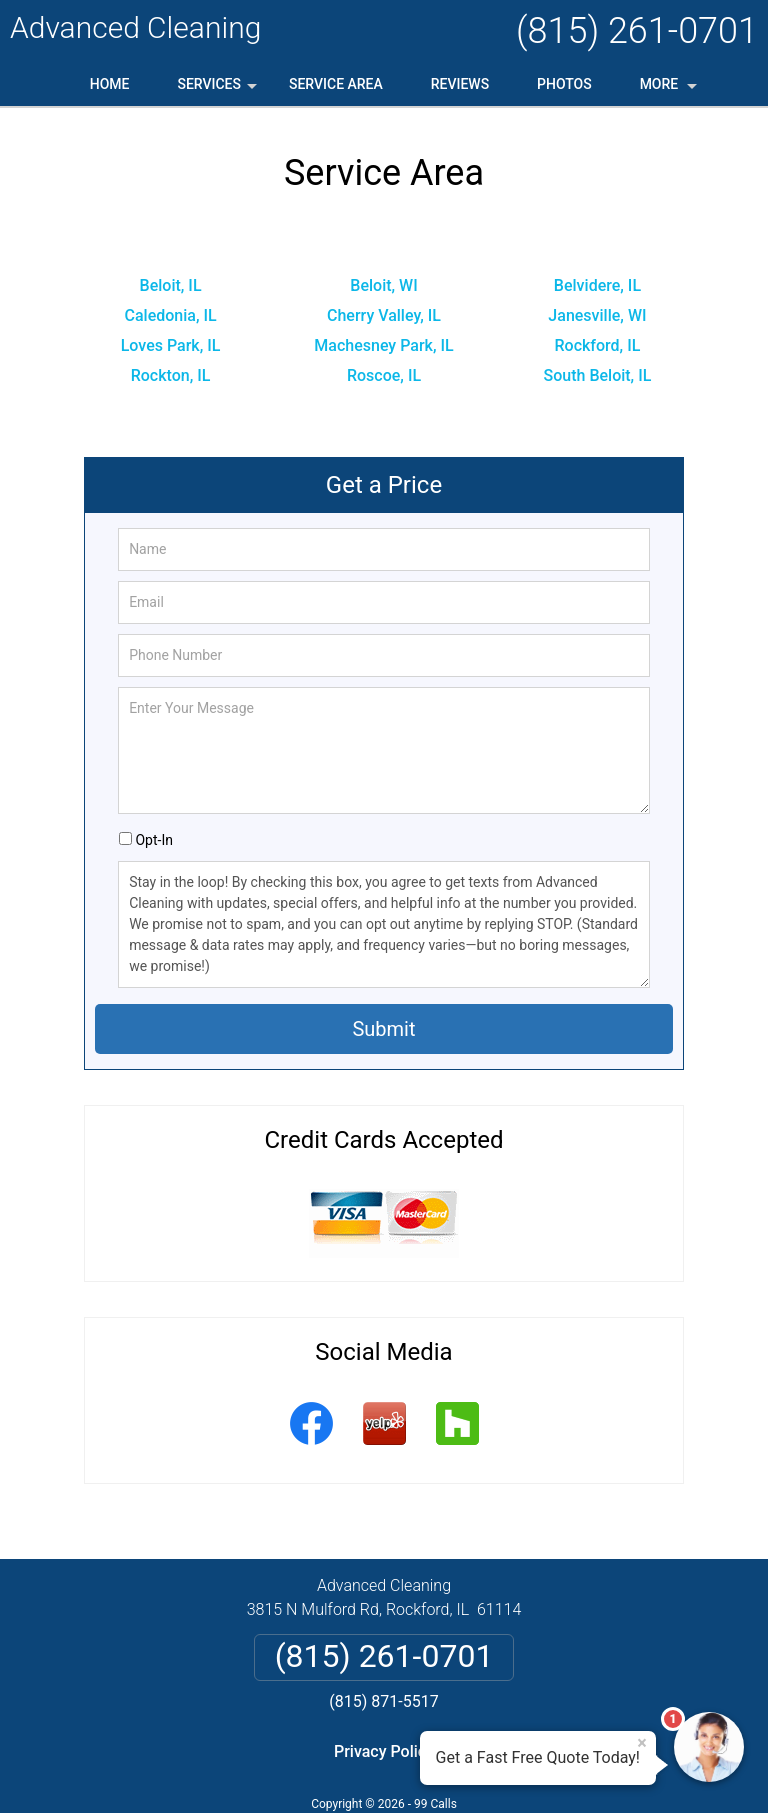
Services (219, 91)
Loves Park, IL (171, 345)
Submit (383, 1029)
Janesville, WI (597, 315)
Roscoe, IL (384, 375)
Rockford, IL (598, 345)
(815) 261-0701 (637, 31)
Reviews (460, 84)
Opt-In (153, 840)
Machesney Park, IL (383, 345)
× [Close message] (642, 1743)
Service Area (336, 84)
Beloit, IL (171, 285)
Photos (564, 84)
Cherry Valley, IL (384, 315)
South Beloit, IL (598, 375)
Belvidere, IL (597, 285)
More (670, 91)
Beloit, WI (383, 285)
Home (110, 84)
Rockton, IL (171, 375)
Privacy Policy (384, 1751)
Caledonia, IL (170, 315)
